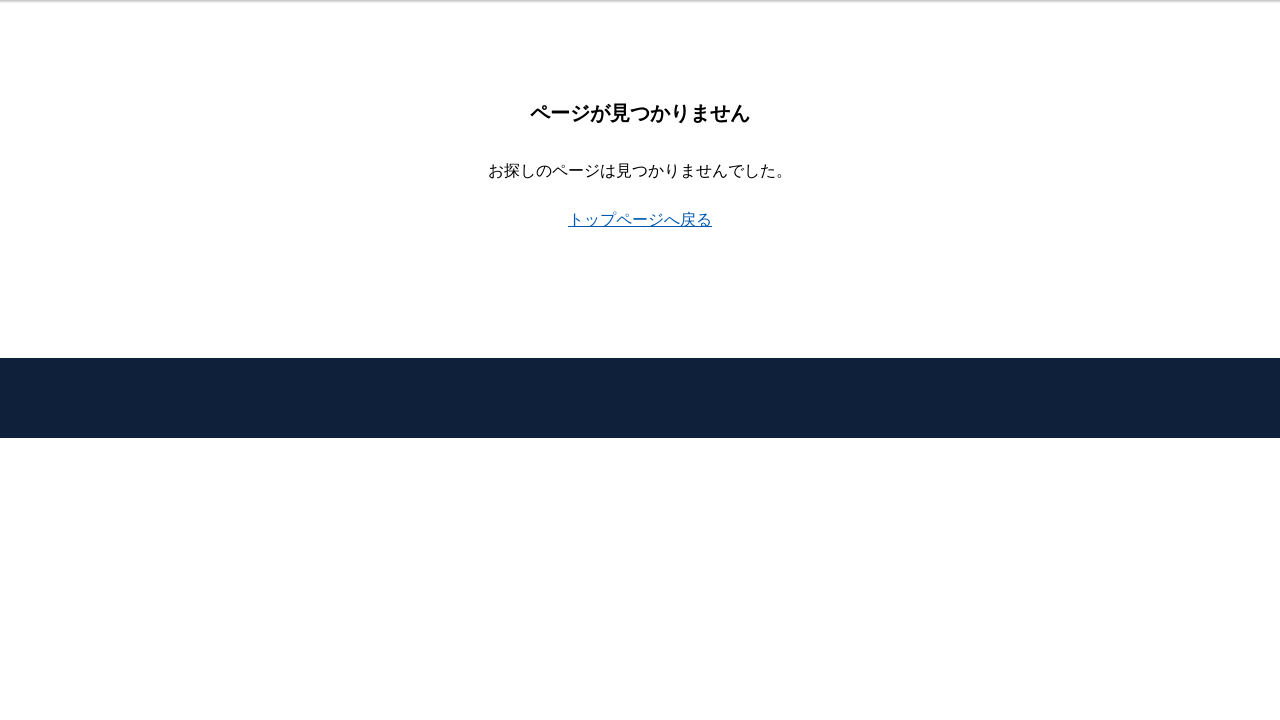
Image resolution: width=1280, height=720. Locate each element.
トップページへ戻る (640, 219)
